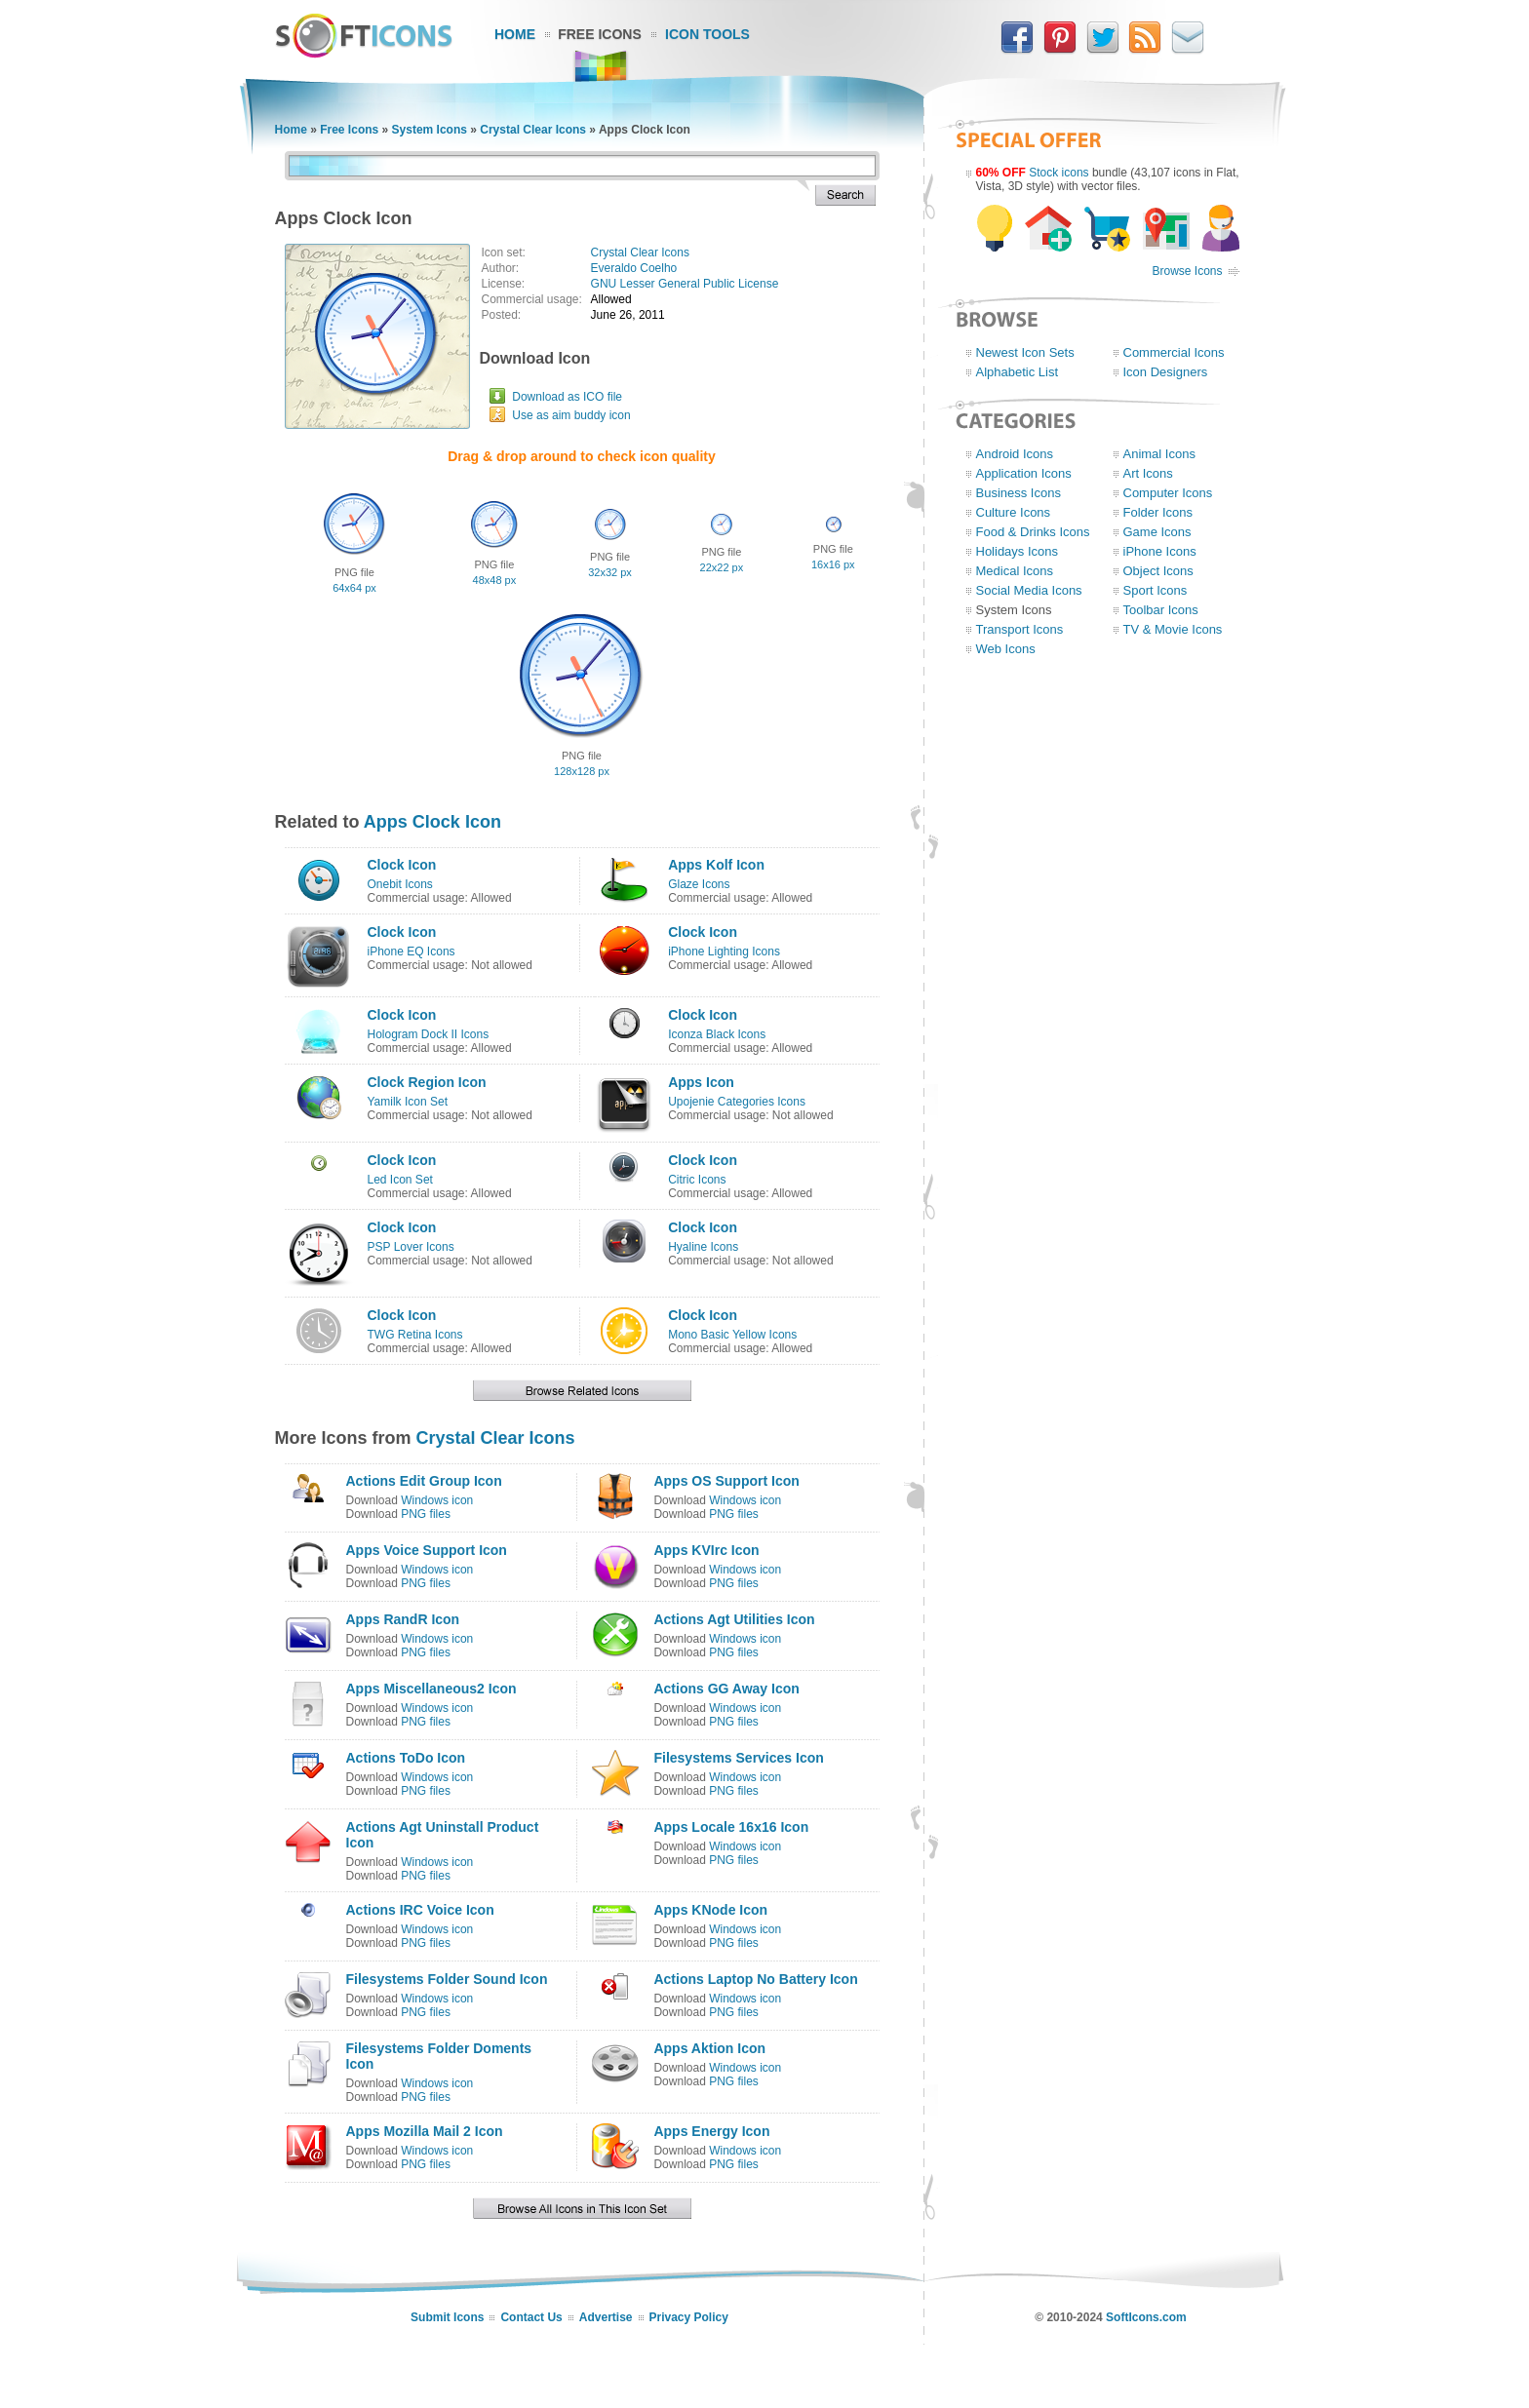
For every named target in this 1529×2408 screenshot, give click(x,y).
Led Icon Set (400, 1179)
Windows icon (437, 1500)
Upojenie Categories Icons (736, 1101)
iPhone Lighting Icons (724, 951)
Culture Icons (1013, 512)
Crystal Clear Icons (533, 129)
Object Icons (1158, 570)
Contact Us (531, 2317)
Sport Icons (1155, 590)
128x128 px (581, 771)
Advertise (606, 2317)
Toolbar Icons (1160, 609)
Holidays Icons (1017, 551)
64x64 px (354, 588)
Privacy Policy (688, 2317)
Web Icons (1006, 648)
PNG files (426, 1514)
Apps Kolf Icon (716, 865)
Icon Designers (1165, 372)
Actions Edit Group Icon (424, 1481)
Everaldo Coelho (634, 268)
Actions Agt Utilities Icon (733, 1619)
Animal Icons (1159, 454)
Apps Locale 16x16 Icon (730, 1827)
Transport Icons (1020, 629)
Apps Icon (701, 1082)
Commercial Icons (1174, 352)
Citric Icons (696, 1179)
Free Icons (600, 34)
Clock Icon (402, 865)
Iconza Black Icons (716, 1034)
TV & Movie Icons (1173, 629)
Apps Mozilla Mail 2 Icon (424, 2131)
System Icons (429, 129)
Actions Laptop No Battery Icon (755, 1979)
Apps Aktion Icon (709, 2048)
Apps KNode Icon (710, 1910)
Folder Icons (1158, 512)
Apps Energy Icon (711, 2131)
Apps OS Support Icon (726, 1481)
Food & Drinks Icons (1033, 531)
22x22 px (722, 567)
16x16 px (833, 564)
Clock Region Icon (427, 1082)
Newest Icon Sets (1025, 352)
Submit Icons (447, 2317)
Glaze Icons (698, 884)
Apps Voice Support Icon (426, 1550)
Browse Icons (1187, 271)
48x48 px (495, 580)
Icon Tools (707, 34)
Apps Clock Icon (432, 822)
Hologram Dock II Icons (429, 1034)
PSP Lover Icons (411, 1247)
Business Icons (1018, 492)
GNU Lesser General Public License (685, 284)
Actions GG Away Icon (726, 1688)
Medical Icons (1014, 570)
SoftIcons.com (1146, 2317)
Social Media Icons (1029, 590)
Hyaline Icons (703, 1247)
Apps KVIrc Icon (706, 1550)
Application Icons (1024, 473)
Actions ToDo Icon (406, 1758)
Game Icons (1157, 531)
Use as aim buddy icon (571, 415)
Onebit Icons (400, 884)
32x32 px (610, 572)
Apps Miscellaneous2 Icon (431, 1688)
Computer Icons (1168, 492)
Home (514, 34)
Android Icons (1015, 454)
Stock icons (1058, 172)
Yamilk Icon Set (408, 1101)
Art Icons (1148, 473)
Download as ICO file (567, 397)
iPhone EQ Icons (411, 951)
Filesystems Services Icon (738, 1758)
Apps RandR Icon (403, 1619)
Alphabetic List (1017, 372)
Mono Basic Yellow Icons (732, 1334)
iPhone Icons (1159, 551)
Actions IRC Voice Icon (420, 1910)
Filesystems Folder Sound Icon (447, 1979)
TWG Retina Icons (415, 1334)
